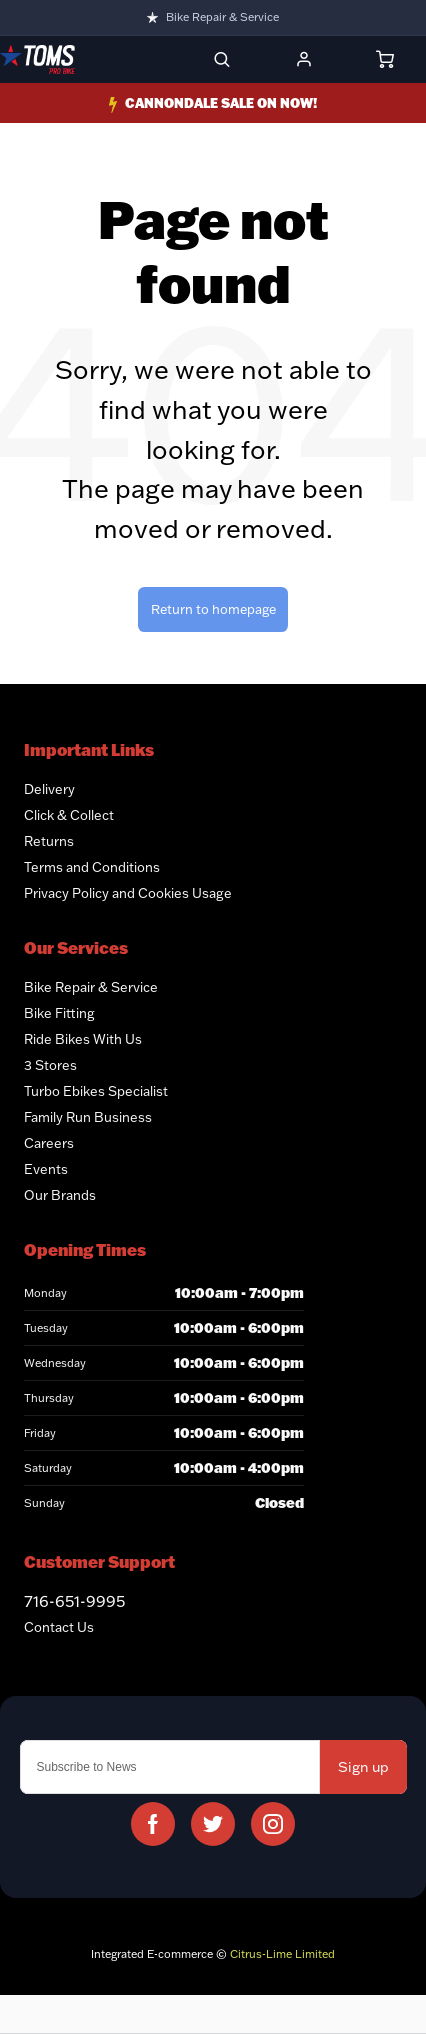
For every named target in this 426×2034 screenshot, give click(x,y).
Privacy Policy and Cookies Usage (128, 893)
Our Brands (60, 1195)
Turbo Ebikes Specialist (96, 1091)
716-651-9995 (74, 1601)
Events (46, 1169)
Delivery (49, 789)
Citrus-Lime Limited (282, 1954)
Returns (49, 841)
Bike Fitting (59, 1013)
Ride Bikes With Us (83, 1039)
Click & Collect (69, 815)
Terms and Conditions (92, 867)
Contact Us (59, 1627)
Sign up (363, 1767)
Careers (49, 1143)
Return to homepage (213, 609)
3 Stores (50, 1065)
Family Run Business (88, 1117)
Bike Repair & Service (222, 17)
